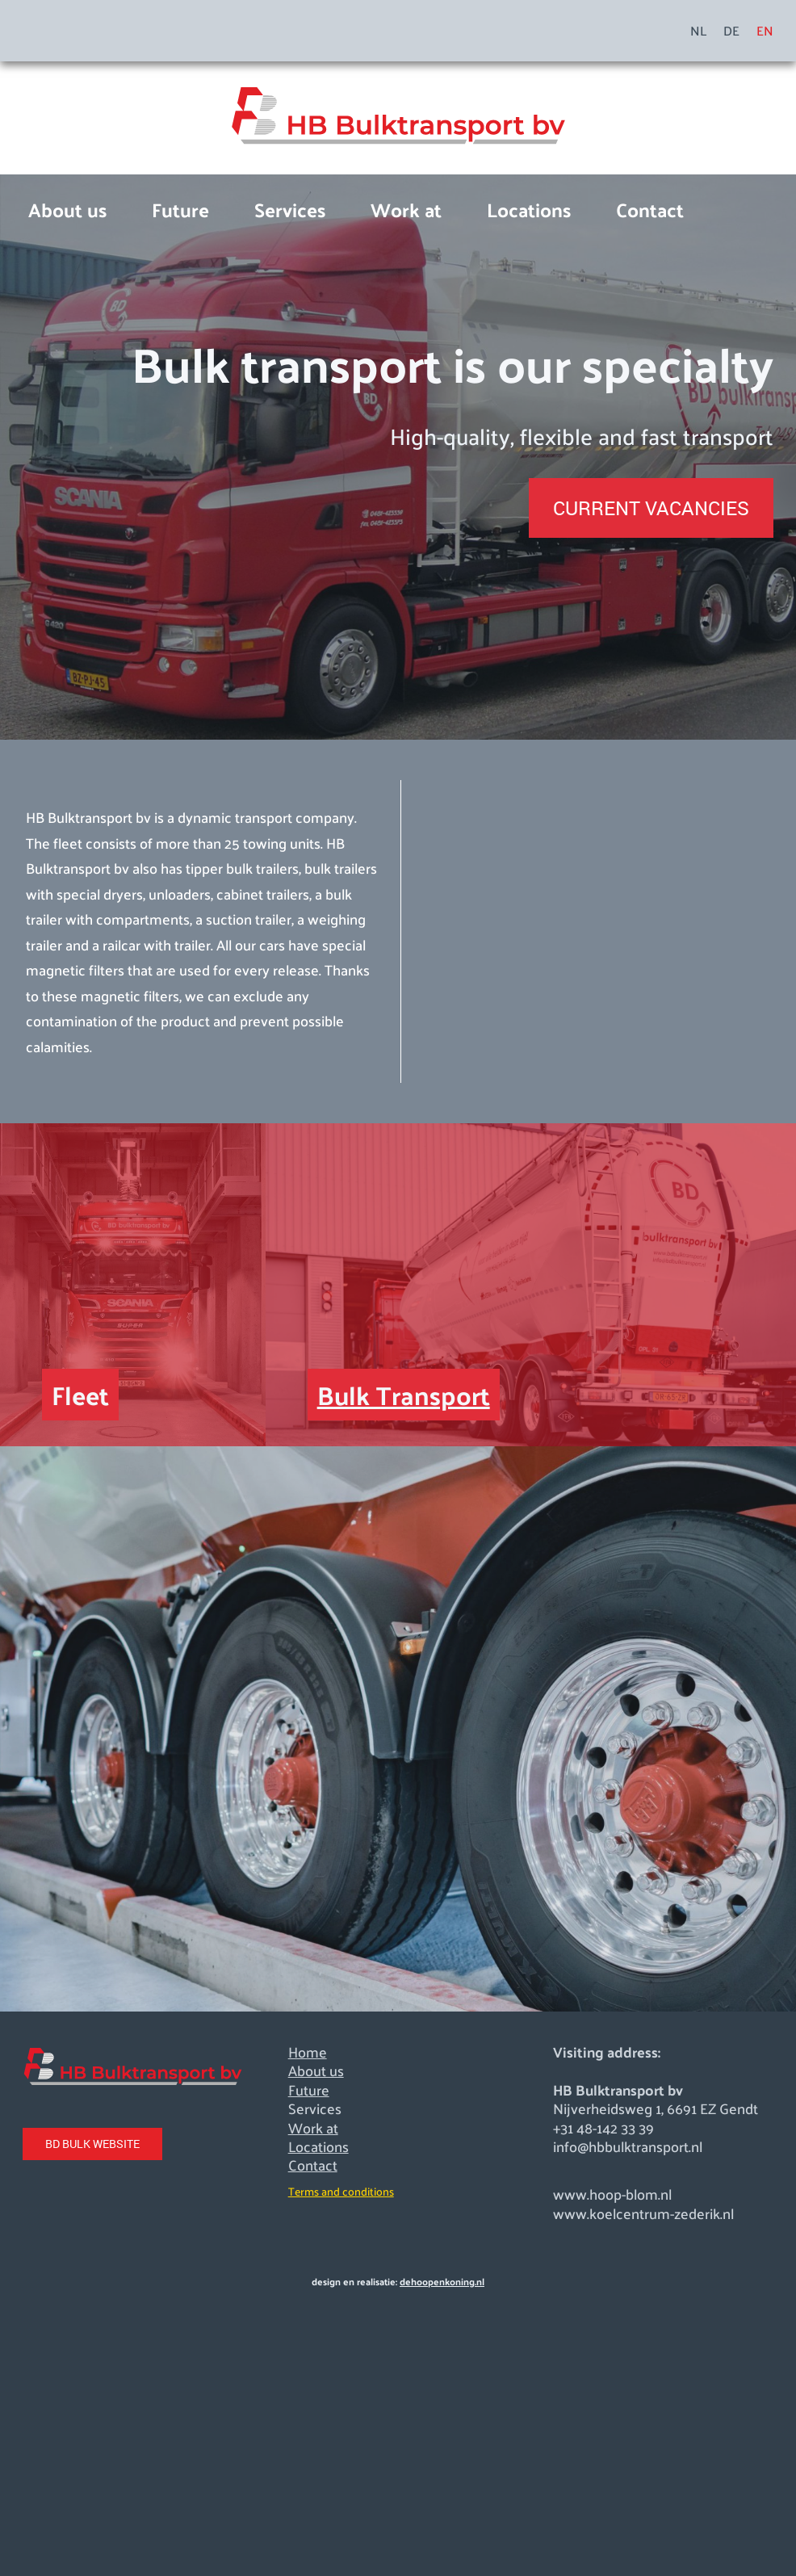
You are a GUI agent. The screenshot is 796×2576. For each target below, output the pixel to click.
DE (731, 30)
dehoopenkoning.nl (442, 2281)
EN (764, 30)
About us (67, 209)
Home (307, 2051)
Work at (406, 209)
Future (180, 209)
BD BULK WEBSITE (92, 2143)
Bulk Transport (403, 1394)
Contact (650, 209)
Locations (529, 209)
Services (289, 209)
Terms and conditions (341, 2191)
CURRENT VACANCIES (651, 508)
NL (698, 30)
